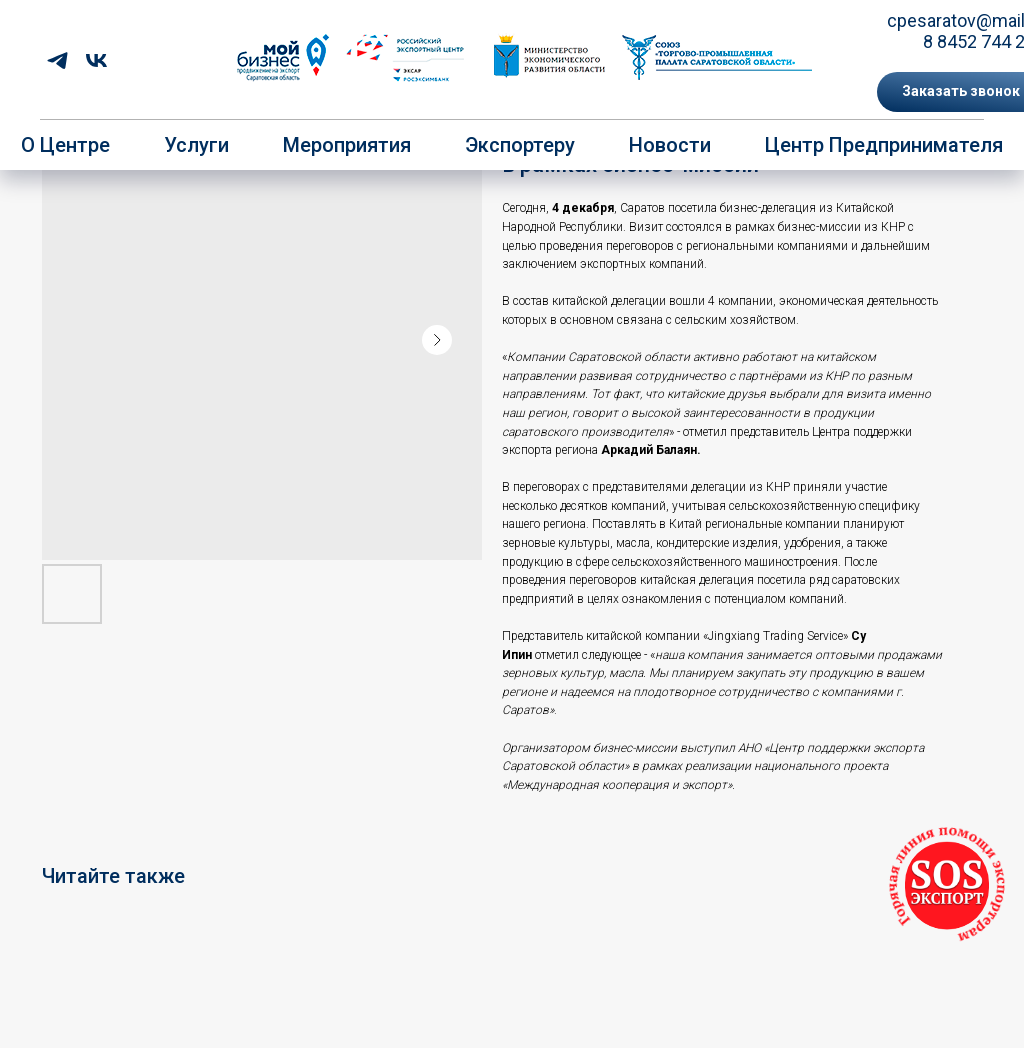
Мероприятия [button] (347, 145)
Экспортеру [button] (520, 145)
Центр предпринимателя (884, 145)
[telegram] (57, 60)
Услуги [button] (196, 145)
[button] (947, 885)
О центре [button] (65, 145)
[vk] (96, 60)
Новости (670, 145)
